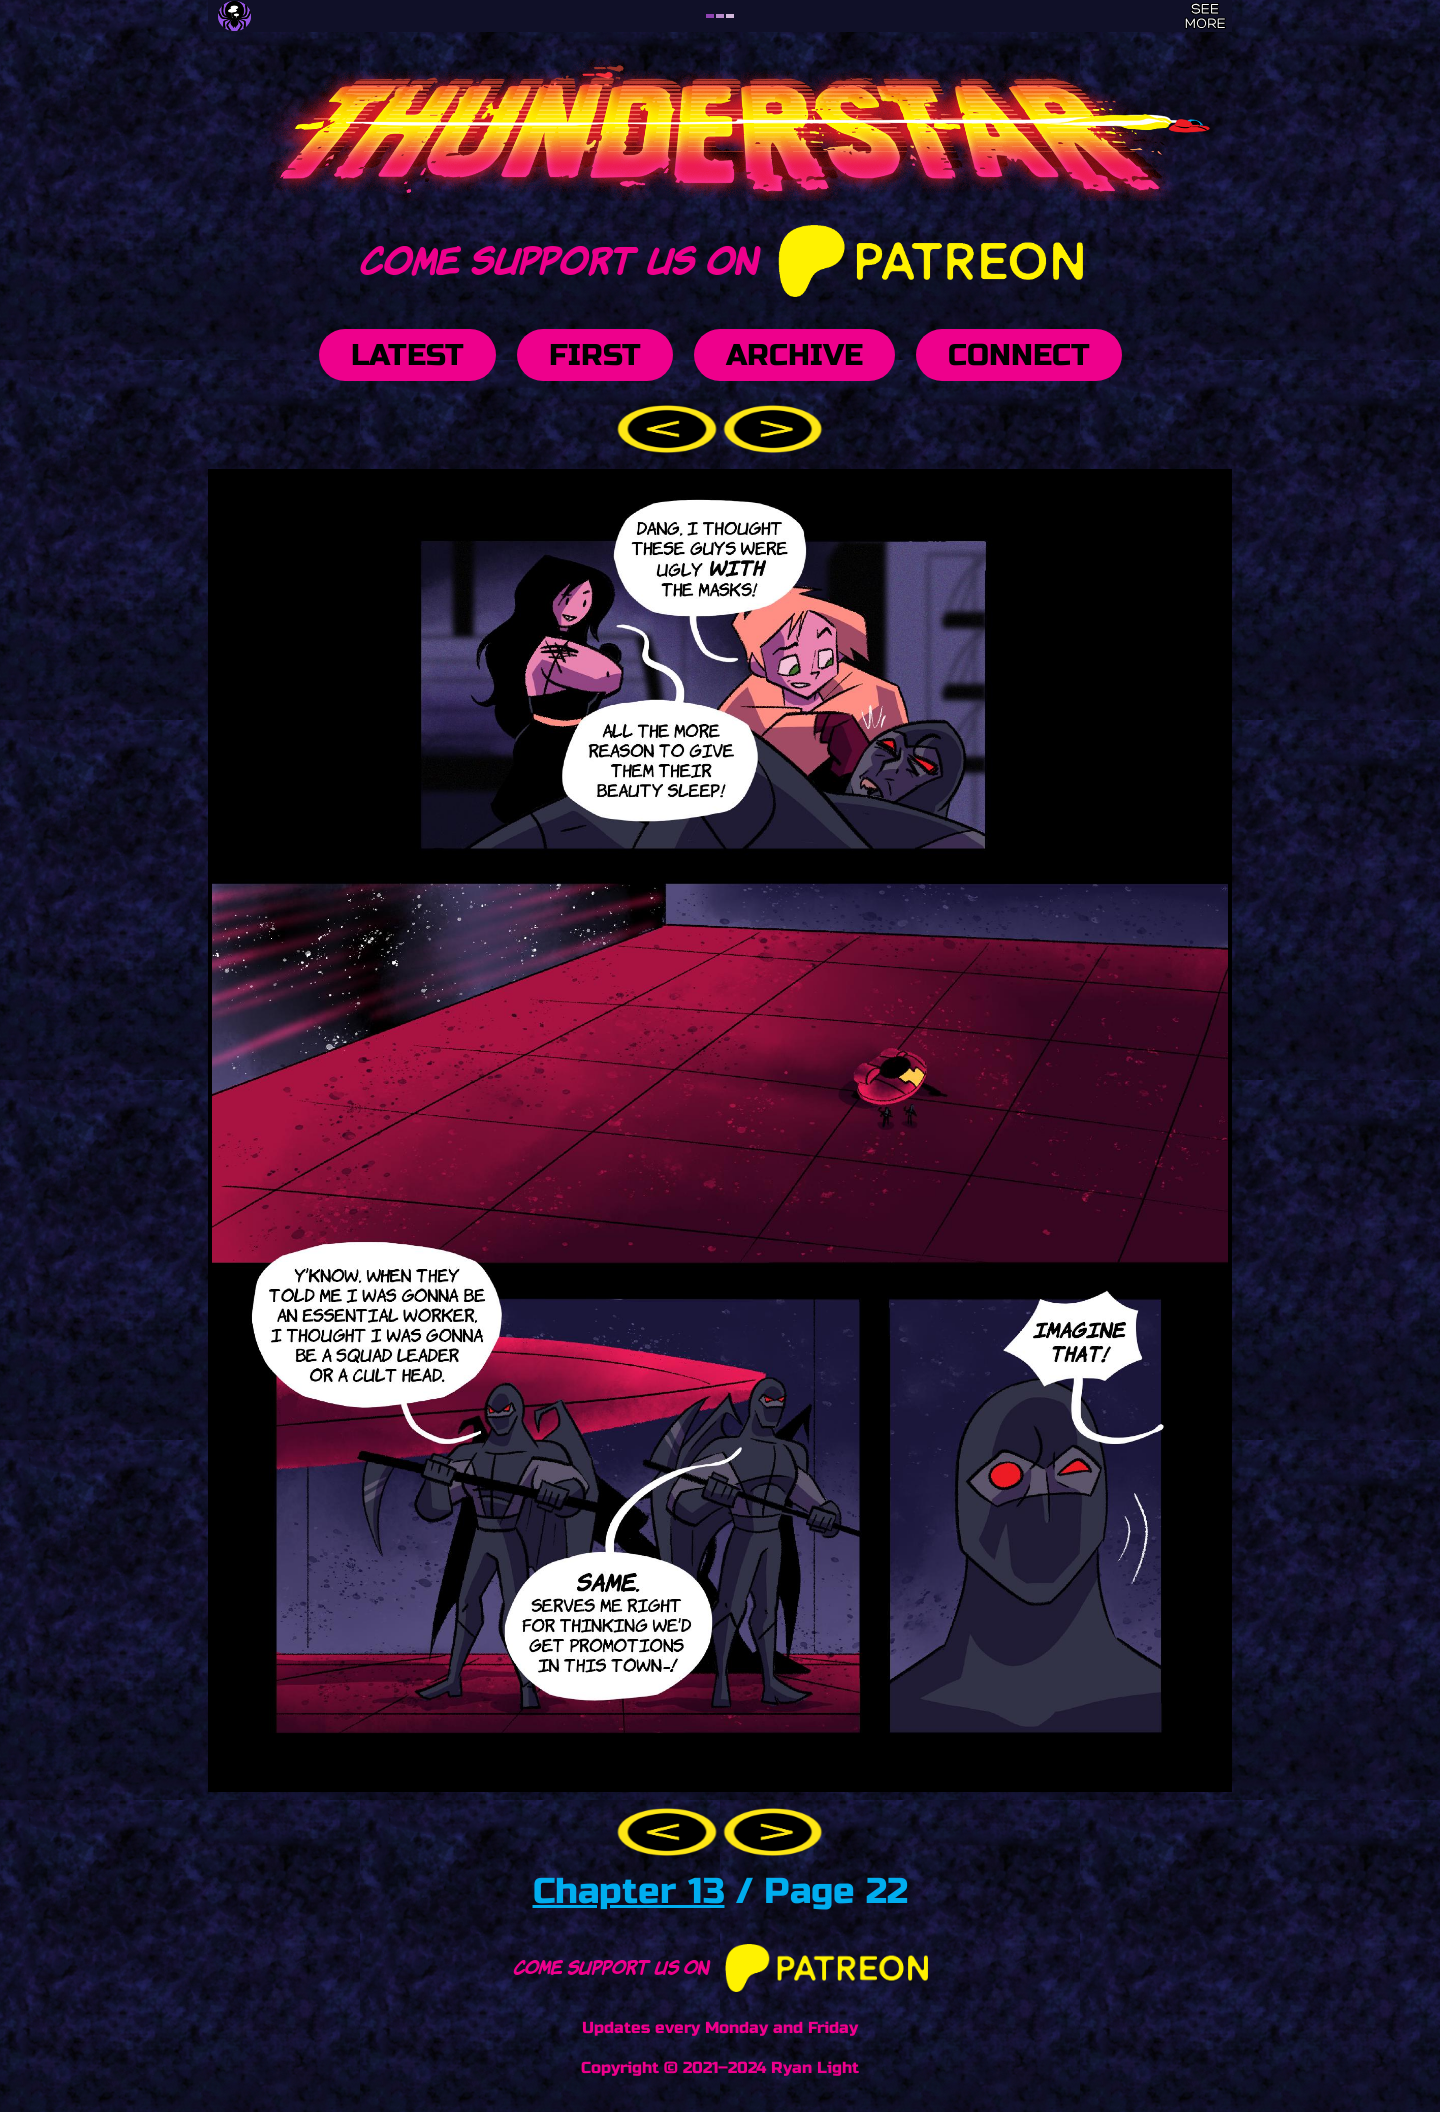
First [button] (595, 355)
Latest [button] (407, 355)
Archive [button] (794, 355)
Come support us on (719, 257)
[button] (670, 427)
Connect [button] (1019, 355)
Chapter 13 (629, 1891)
